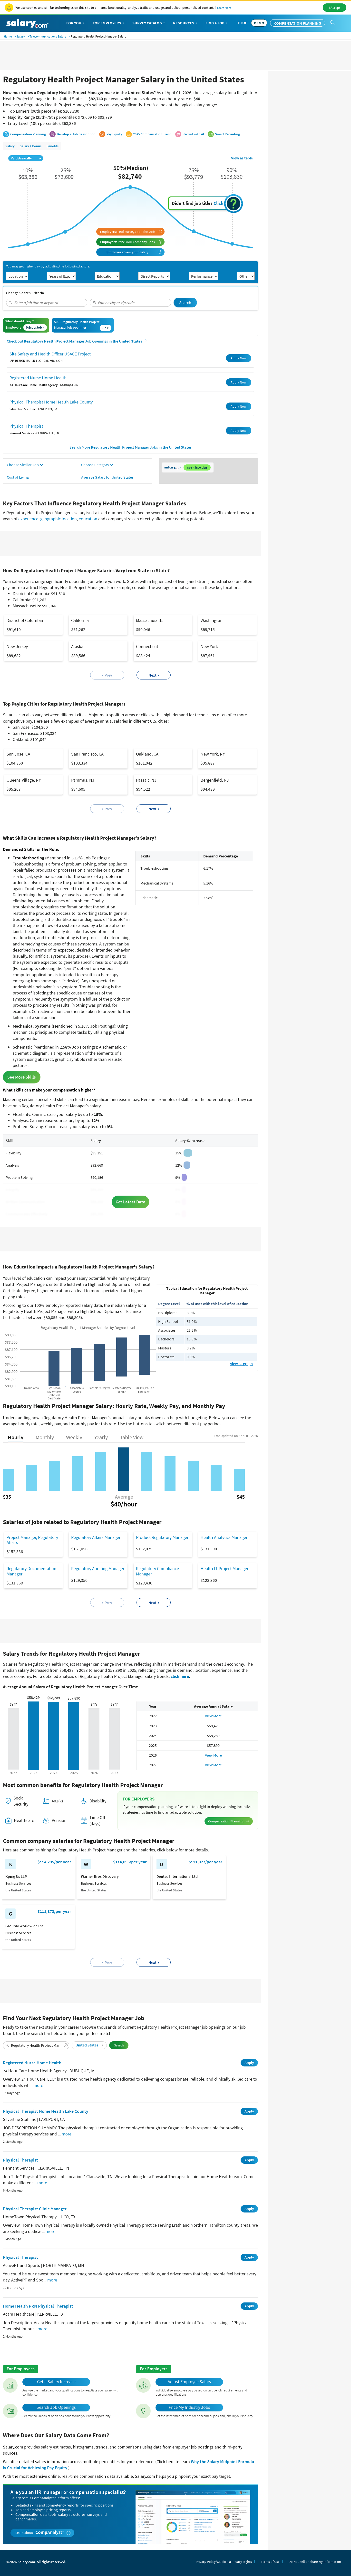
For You (75, 23)
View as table (242, 158)
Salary (20, 36)
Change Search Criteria (25, 292)
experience (28, 518)
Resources (185, 23)
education (88, 518)
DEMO (259, 22)
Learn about (43, 2532)
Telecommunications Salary (47, 36)
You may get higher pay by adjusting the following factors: (48, 266)
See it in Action (197, 467)
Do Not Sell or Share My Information (315, 2561)
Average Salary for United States (107, 477)
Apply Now (238, 358)
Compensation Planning (297, 23)
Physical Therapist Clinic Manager (35, 2209)
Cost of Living (18, 477)
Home (8, 36)
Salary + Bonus (30, 146)
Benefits (52, 146)
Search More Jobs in (130, 447)
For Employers (109, 23)
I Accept (334, 7)
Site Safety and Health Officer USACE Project (50, 354)
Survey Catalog (149, 23)
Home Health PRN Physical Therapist (38, 2306)
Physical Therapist (26, 426)
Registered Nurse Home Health (38, 378)
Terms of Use (270, 2561)
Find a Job (216, 23)
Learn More (224, 8)
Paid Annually (26, 158)
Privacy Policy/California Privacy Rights (224, 2561)
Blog (242, 22)
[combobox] (46, 303)
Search (185, 302)
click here (180, 1676)
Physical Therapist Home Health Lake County (51, 402)
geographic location (58, 518)
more (38, 2085)
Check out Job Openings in (77, 341)
